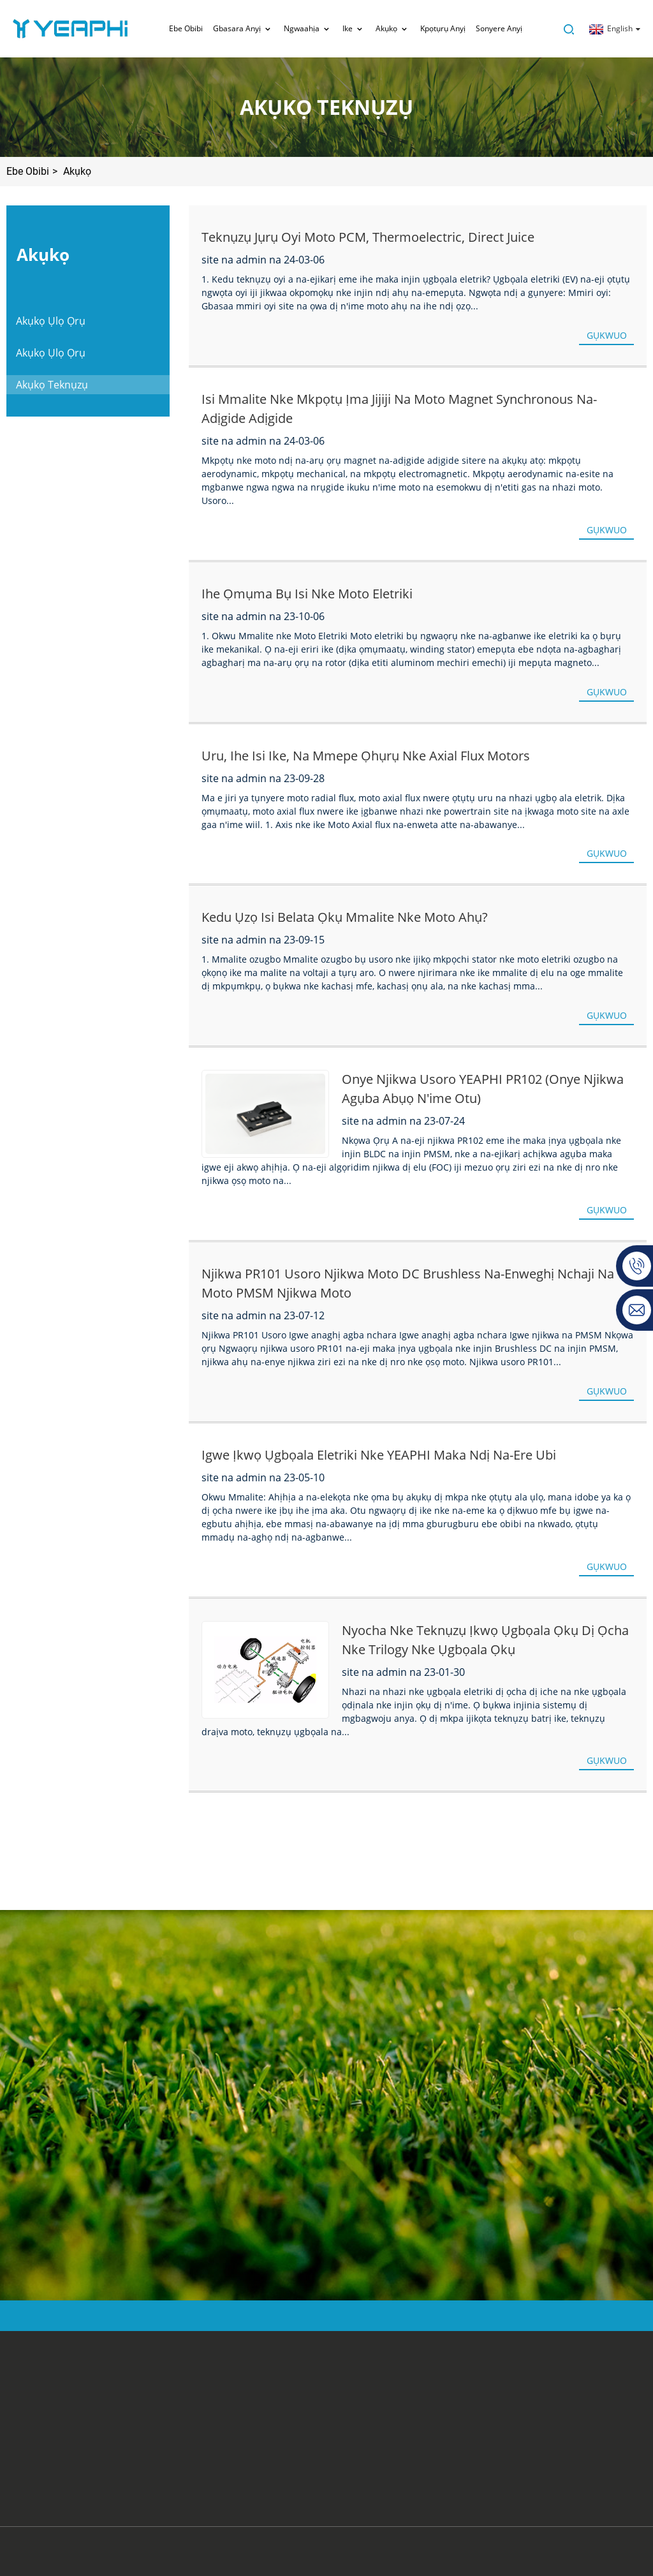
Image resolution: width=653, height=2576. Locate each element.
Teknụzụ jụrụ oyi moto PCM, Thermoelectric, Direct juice (368, 237)
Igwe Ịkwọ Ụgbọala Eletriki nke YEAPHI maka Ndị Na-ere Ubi (379, 1454)
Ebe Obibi (186, 28)
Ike (353, 29)
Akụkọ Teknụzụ (52, 385)
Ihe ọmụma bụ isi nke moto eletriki (307, 593)
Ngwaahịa (308, 29)
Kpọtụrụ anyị (443, 28)
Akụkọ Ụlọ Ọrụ (50, 321)
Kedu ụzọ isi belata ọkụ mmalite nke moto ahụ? (345, 917)
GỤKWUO (607, 335)
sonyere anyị (499, 28)
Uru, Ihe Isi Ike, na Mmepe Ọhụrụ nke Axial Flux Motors (366, 755)
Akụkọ (393, 29)
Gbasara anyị (243, 29)
